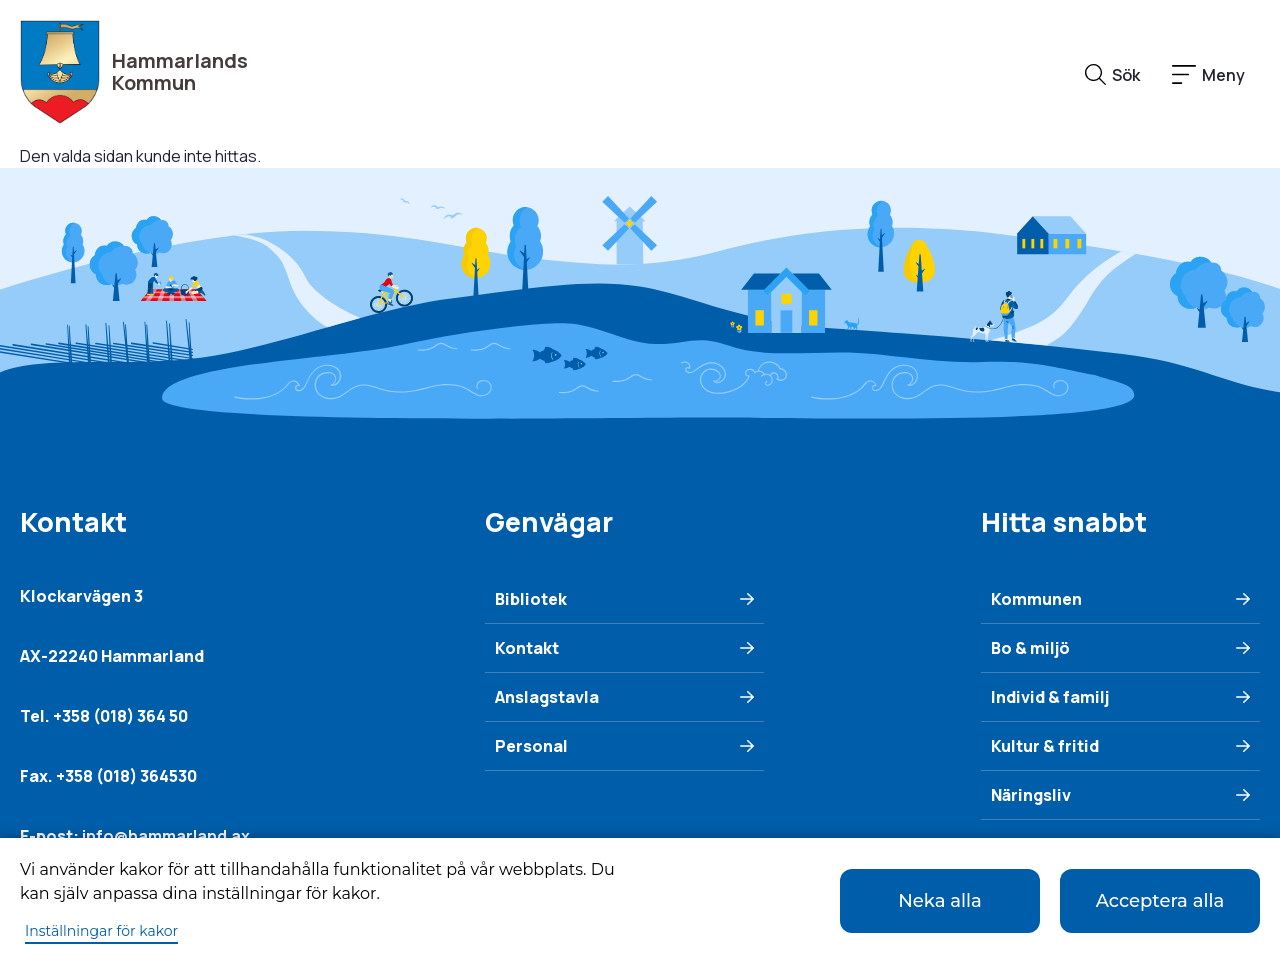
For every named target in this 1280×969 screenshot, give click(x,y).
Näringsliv (1031, 795)
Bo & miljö (1030, 648)
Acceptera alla (1160, 901)
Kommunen (1036, 599)
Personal (531, 746)
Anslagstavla (547, 697)
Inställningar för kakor (101, 931)
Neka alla (940, 901)
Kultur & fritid (1045, 746)
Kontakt (527, 648)
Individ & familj (1050, 697)
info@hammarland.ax (166, 836)
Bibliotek (531, 599)
